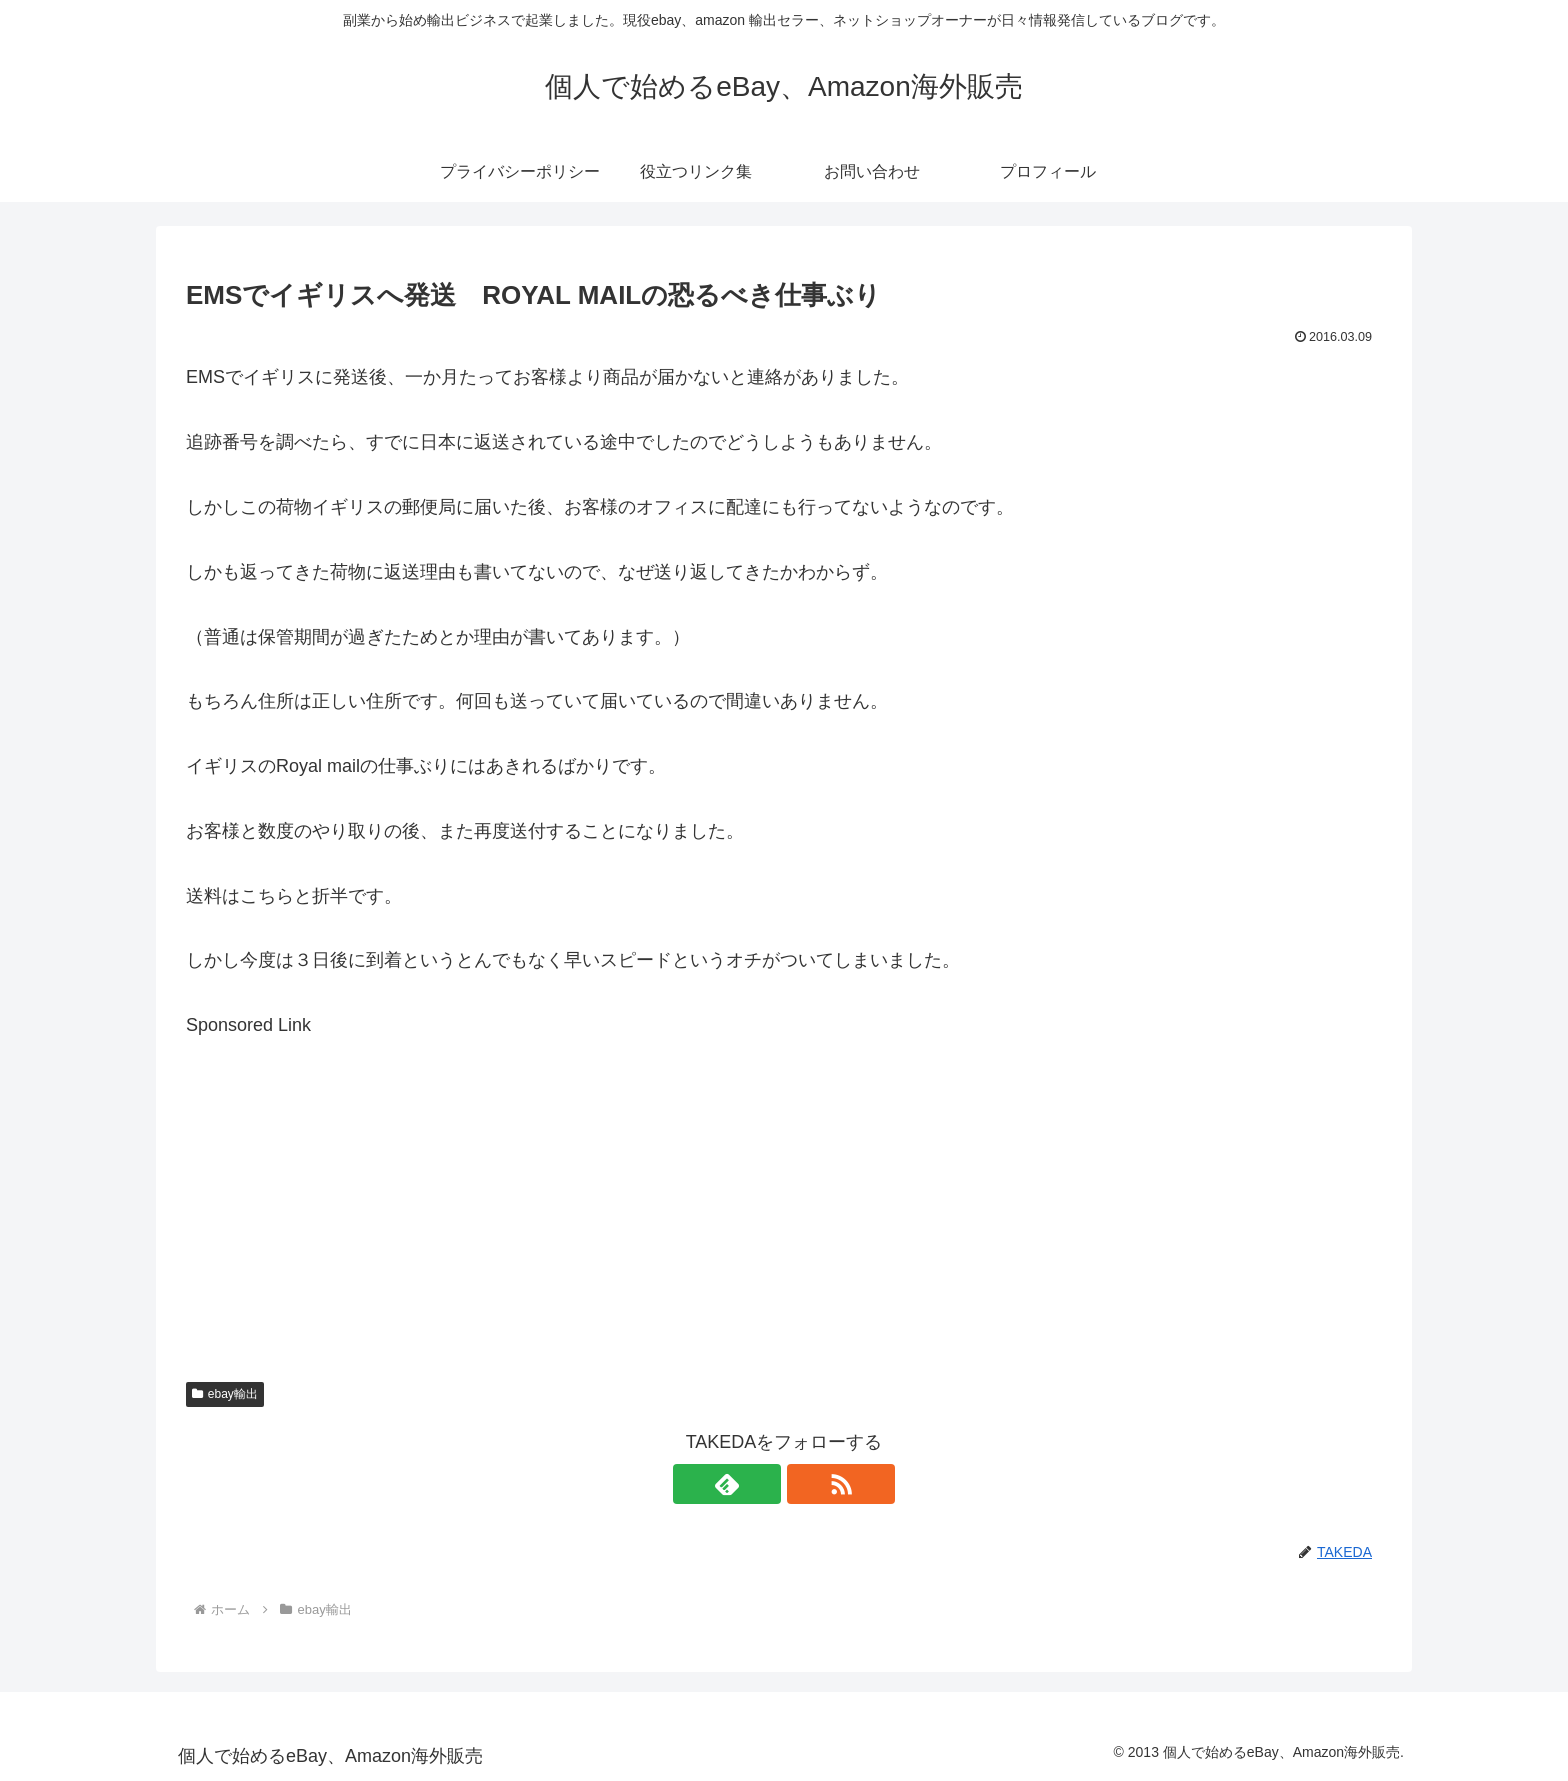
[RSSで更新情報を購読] (807, 1484)
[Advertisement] (784, 1182)
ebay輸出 (225, 1394)
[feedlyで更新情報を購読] (761, 1484)
